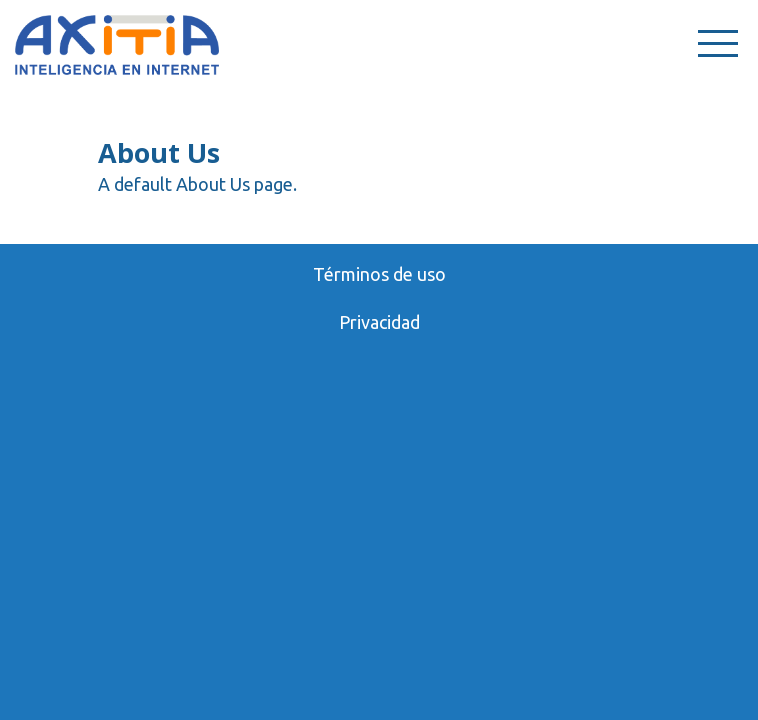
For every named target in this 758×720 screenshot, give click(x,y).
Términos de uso (379, 274)
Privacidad (379, 322)
